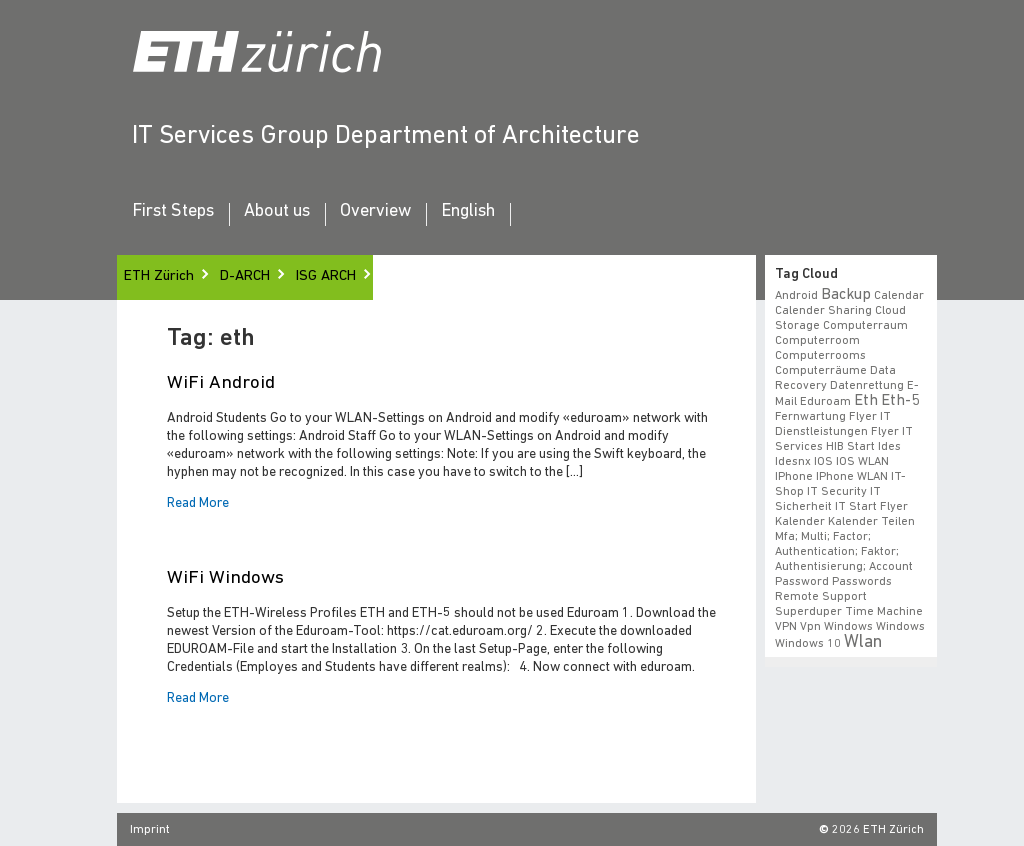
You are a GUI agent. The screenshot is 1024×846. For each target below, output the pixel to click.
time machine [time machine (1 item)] (884, 612)
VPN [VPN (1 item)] (786, 627)
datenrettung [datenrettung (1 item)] (867, 386)
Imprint (150, 830)
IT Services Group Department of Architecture (386, 136)
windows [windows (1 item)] (900, 627)
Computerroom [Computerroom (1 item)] (817, 341)
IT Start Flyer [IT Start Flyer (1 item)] (871, 507)
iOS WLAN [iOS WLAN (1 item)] (862, 462)
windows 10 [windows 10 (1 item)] (808, 644)
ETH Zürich (159, 276)
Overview (375, 212)
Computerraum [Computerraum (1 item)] (865, 326)
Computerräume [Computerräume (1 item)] (821, 371)
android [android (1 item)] (796, 296)
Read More (198, 504)
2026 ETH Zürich (878, 830)
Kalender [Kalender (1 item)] (800, 522)
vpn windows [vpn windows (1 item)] (836, 627)
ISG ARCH (326, 276)
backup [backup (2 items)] (846, 295)
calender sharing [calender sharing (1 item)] (823, 311)
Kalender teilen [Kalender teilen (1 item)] (871, 522)
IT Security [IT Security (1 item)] (837, 492)
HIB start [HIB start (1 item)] (850, 447)
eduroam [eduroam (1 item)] (825, 402)
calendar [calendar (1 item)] (899, 296)
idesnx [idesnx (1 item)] (793, 462)
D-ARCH (245, 276)
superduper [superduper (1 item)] (808, 612)
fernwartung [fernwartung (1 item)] (810, 417)
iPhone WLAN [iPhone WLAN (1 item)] (852, 477)
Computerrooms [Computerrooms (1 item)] (820, 356)
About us (277, 212)
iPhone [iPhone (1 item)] (794, 477)
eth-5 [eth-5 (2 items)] (900, 401)
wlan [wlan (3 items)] (863, 642)
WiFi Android (221, 383)
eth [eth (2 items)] (866, 401)
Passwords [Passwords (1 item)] (862, 582)
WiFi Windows (225, 578)
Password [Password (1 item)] (802, 582)
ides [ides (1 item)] (889, 447)
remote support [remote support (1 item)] (821, 597)
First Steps (173, 212)
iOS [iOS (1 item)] (823, 462)
